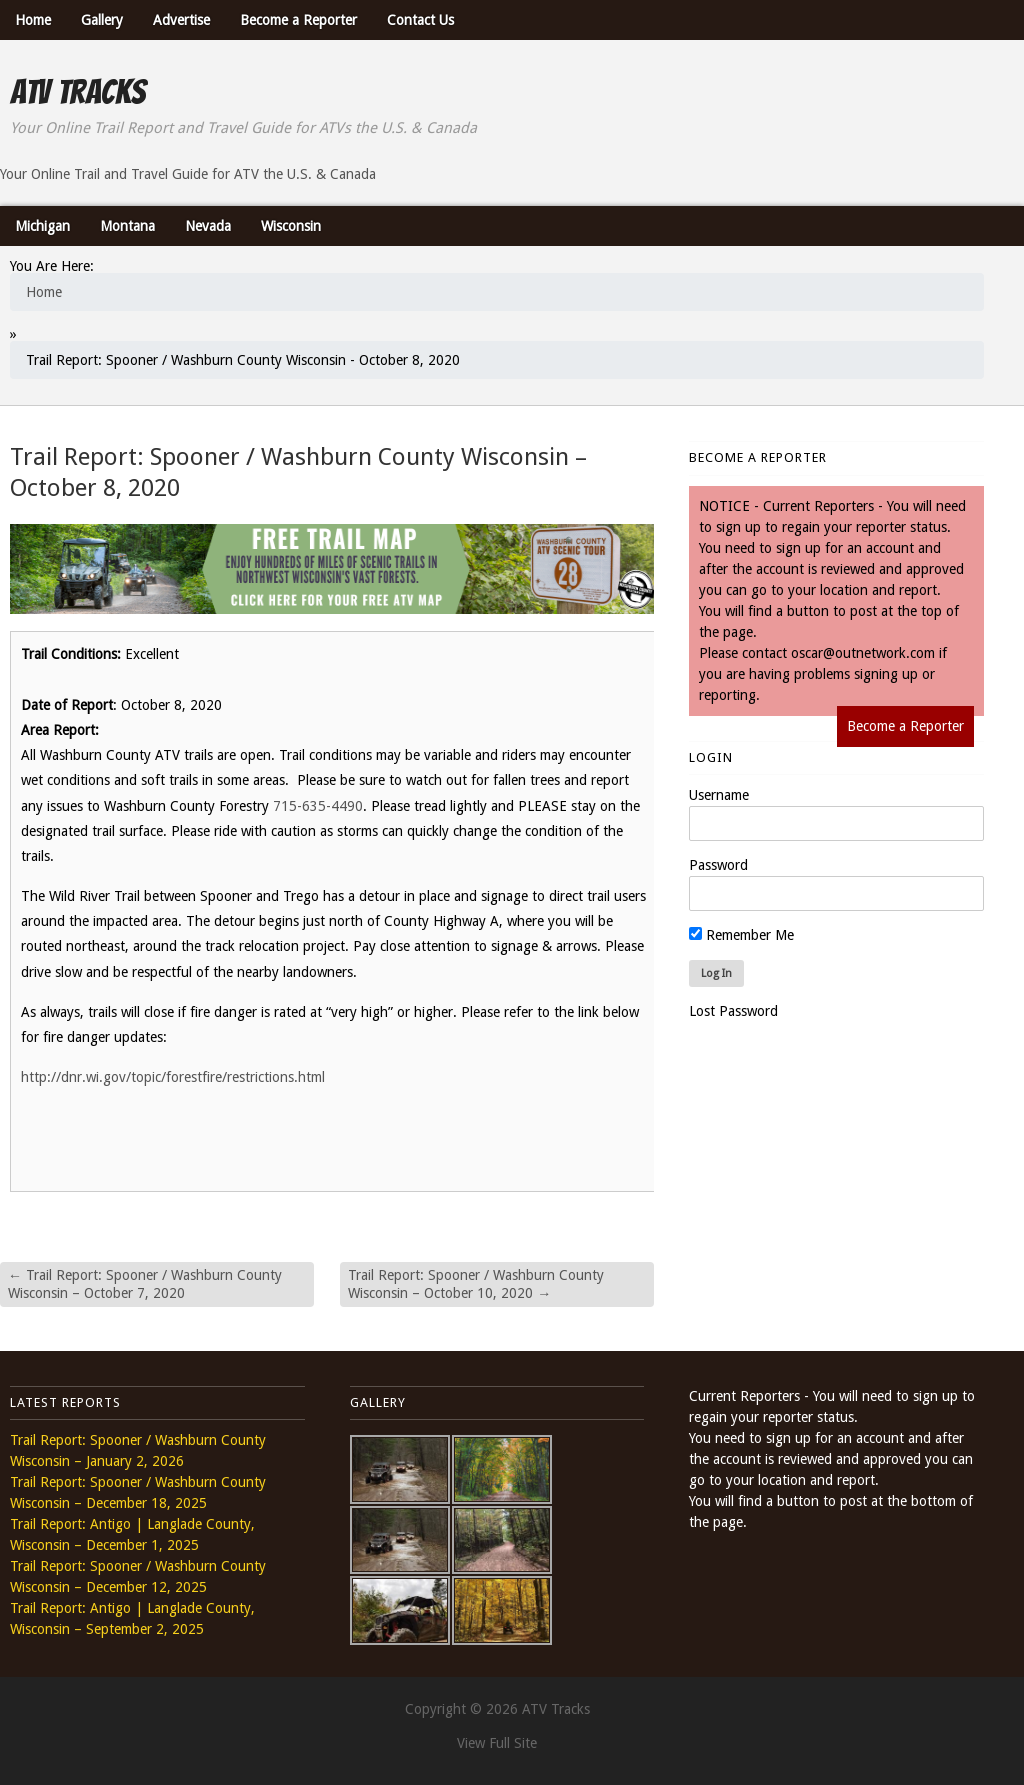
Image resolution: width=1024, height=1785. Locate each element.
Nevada (208, 226)
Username (719, 795)
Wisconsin (291, 226)
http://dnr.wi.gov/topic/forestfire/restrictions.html (173, 1077)
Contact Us (420, 20)
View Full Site (497, 1743)
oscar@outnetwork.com (863, 653)
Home (33, 20)
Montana (127, 226)
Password (718, 865)
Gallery (102, 20)
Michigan (42, 226)
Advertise (181, 20)
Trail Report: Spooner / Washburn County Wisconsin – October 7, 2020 (145, 1284)
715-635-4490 (318, 806)
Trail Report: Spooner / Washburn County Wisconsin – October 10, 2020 (476, 1284)
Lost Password (733, 1011)
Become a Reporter (298, 20)
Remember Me (741, 935)
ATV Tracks (77, 92)
